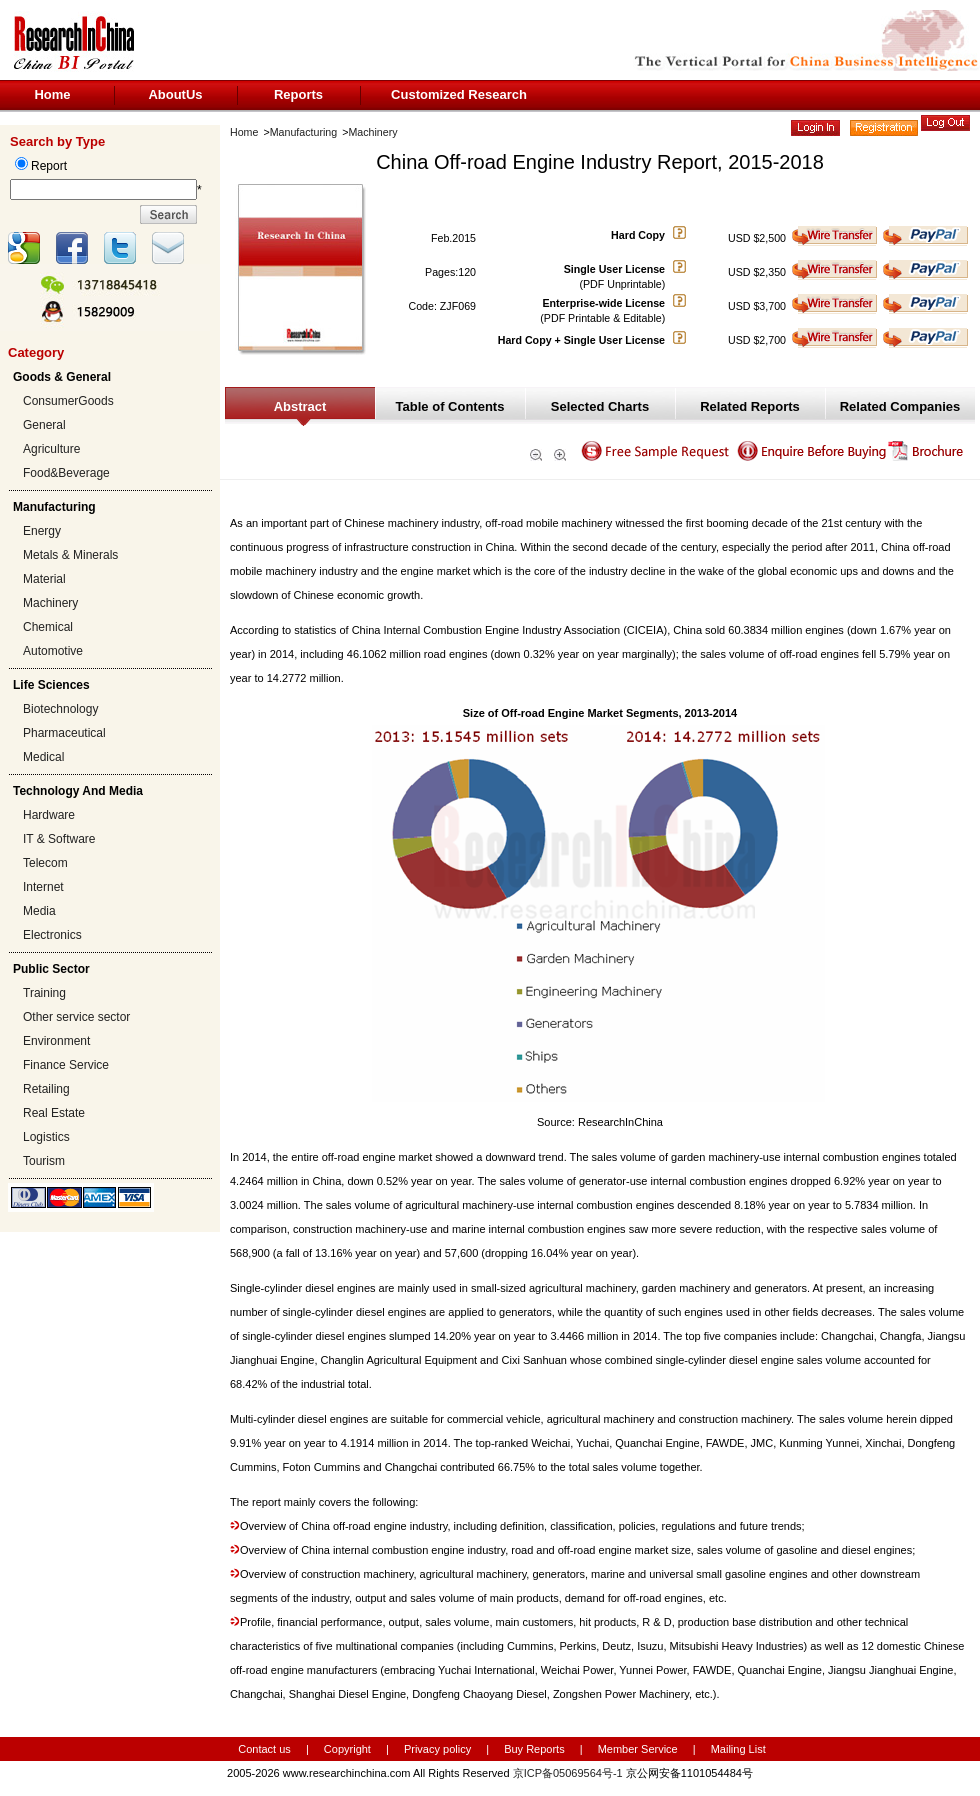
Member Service (638, 1749)
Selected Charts (600, 406)
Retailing (46, 1089)
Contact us (264, 1749)
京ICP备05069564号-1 (568, 1773)
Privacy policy (439, 1749)
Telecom (45, 863)
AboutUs (175, 94)
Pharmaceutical (64, 733)
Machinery (50, 603)
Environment (56, 1041)
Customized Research (459, 94)
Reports (298, 94)
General (44, 425)
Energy (42, 531)
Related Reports (750, 406)
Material (44, 579)
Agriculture (51, 449)
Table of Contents (450, 406)
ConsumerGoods (68, 401)
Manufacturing (304, 132)
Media (39, 911)
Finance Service (66, 1065)
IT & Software (59, 839)
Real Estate (54, 1113)
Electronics (52, 935)
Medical (43, 757)
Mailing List (738, 1749)
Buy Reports (534, 1749)
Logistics (46, 1137)
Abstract (300, 406)
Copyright (347, 1749)
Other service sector (76, 1017)
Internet (43, 887)
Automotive (53, 651)
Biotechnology (60, 709)
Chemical (48, 627)
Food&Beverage (66, 473)
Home (52, 94)
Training (44, 993)
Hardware (49, 815)
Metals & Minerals (70, 555)
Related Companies (900, 406)
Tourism (44, 1161)
